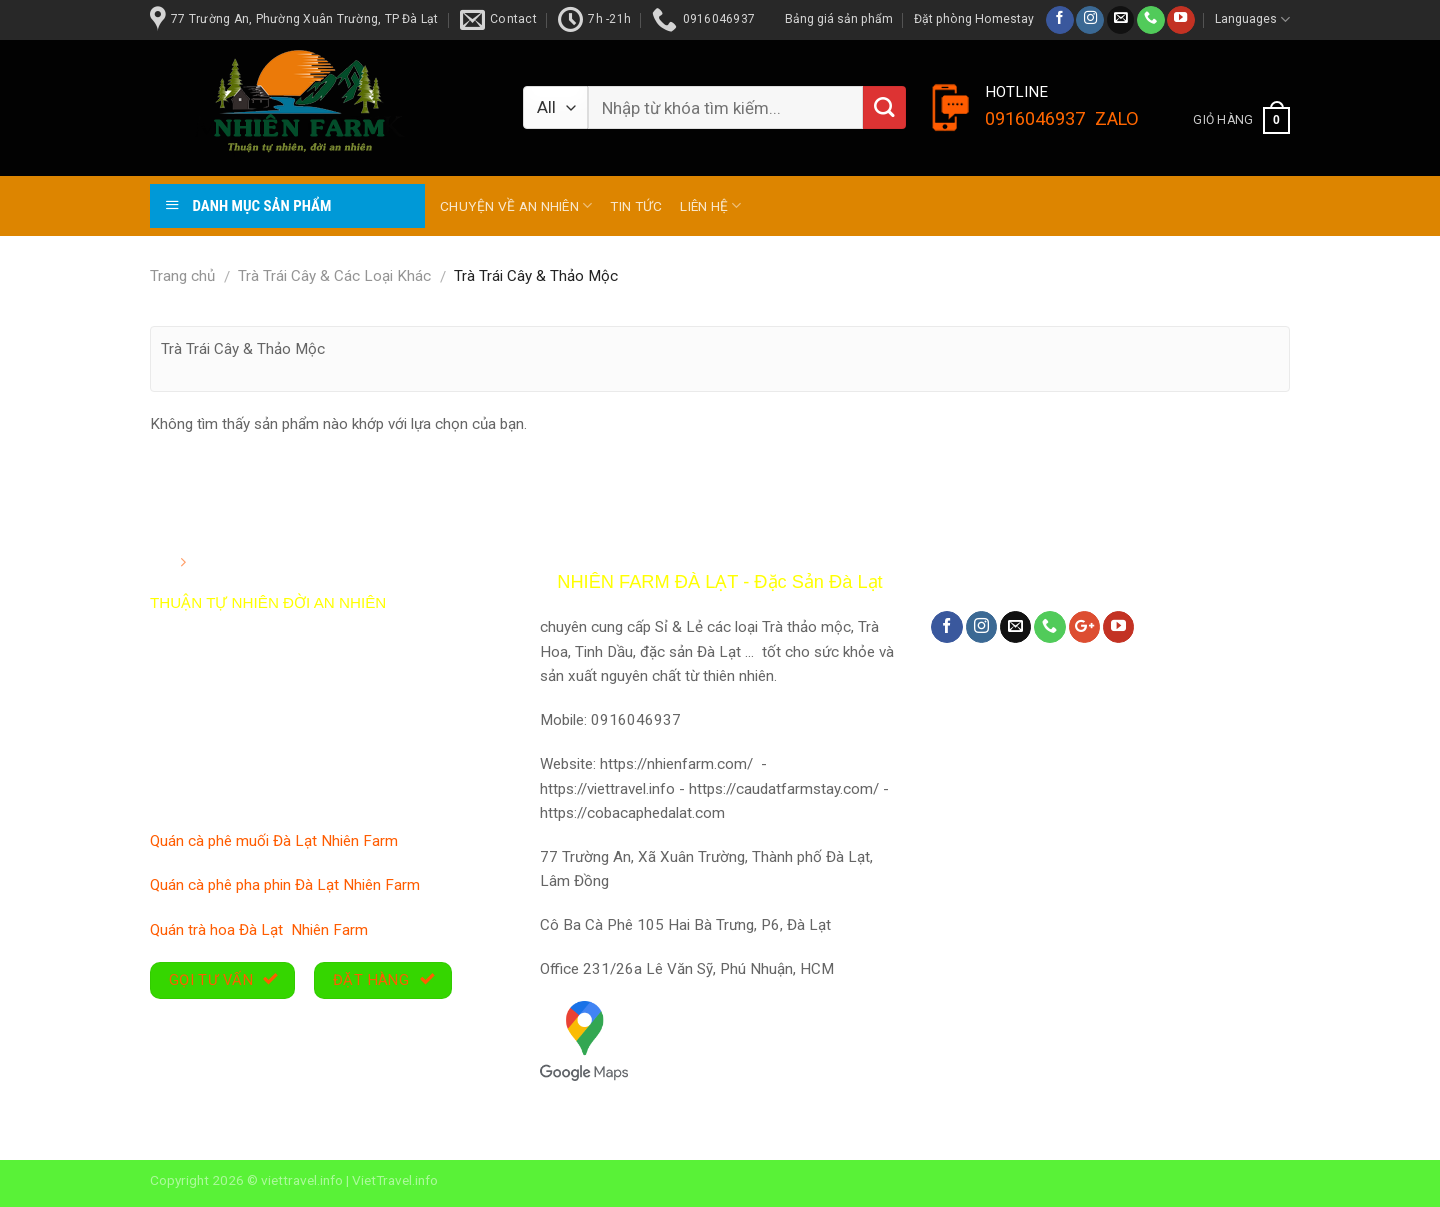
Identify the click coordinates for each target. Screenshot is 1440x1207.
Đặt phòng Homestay (974, 19)
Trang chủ (182, 276)
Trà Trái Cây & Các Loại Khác (334, 276)
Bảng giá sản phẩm (839, 19)
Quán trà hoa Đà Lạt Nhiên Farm (261, 930)
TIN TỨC (636, 206)
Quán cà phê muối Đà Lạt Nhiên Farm (276, 841)
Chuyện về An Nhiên (516, 205)
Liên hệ (710, 205)
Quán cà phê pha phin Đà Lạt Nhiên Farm (287, 885)
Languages (1252, 19)
